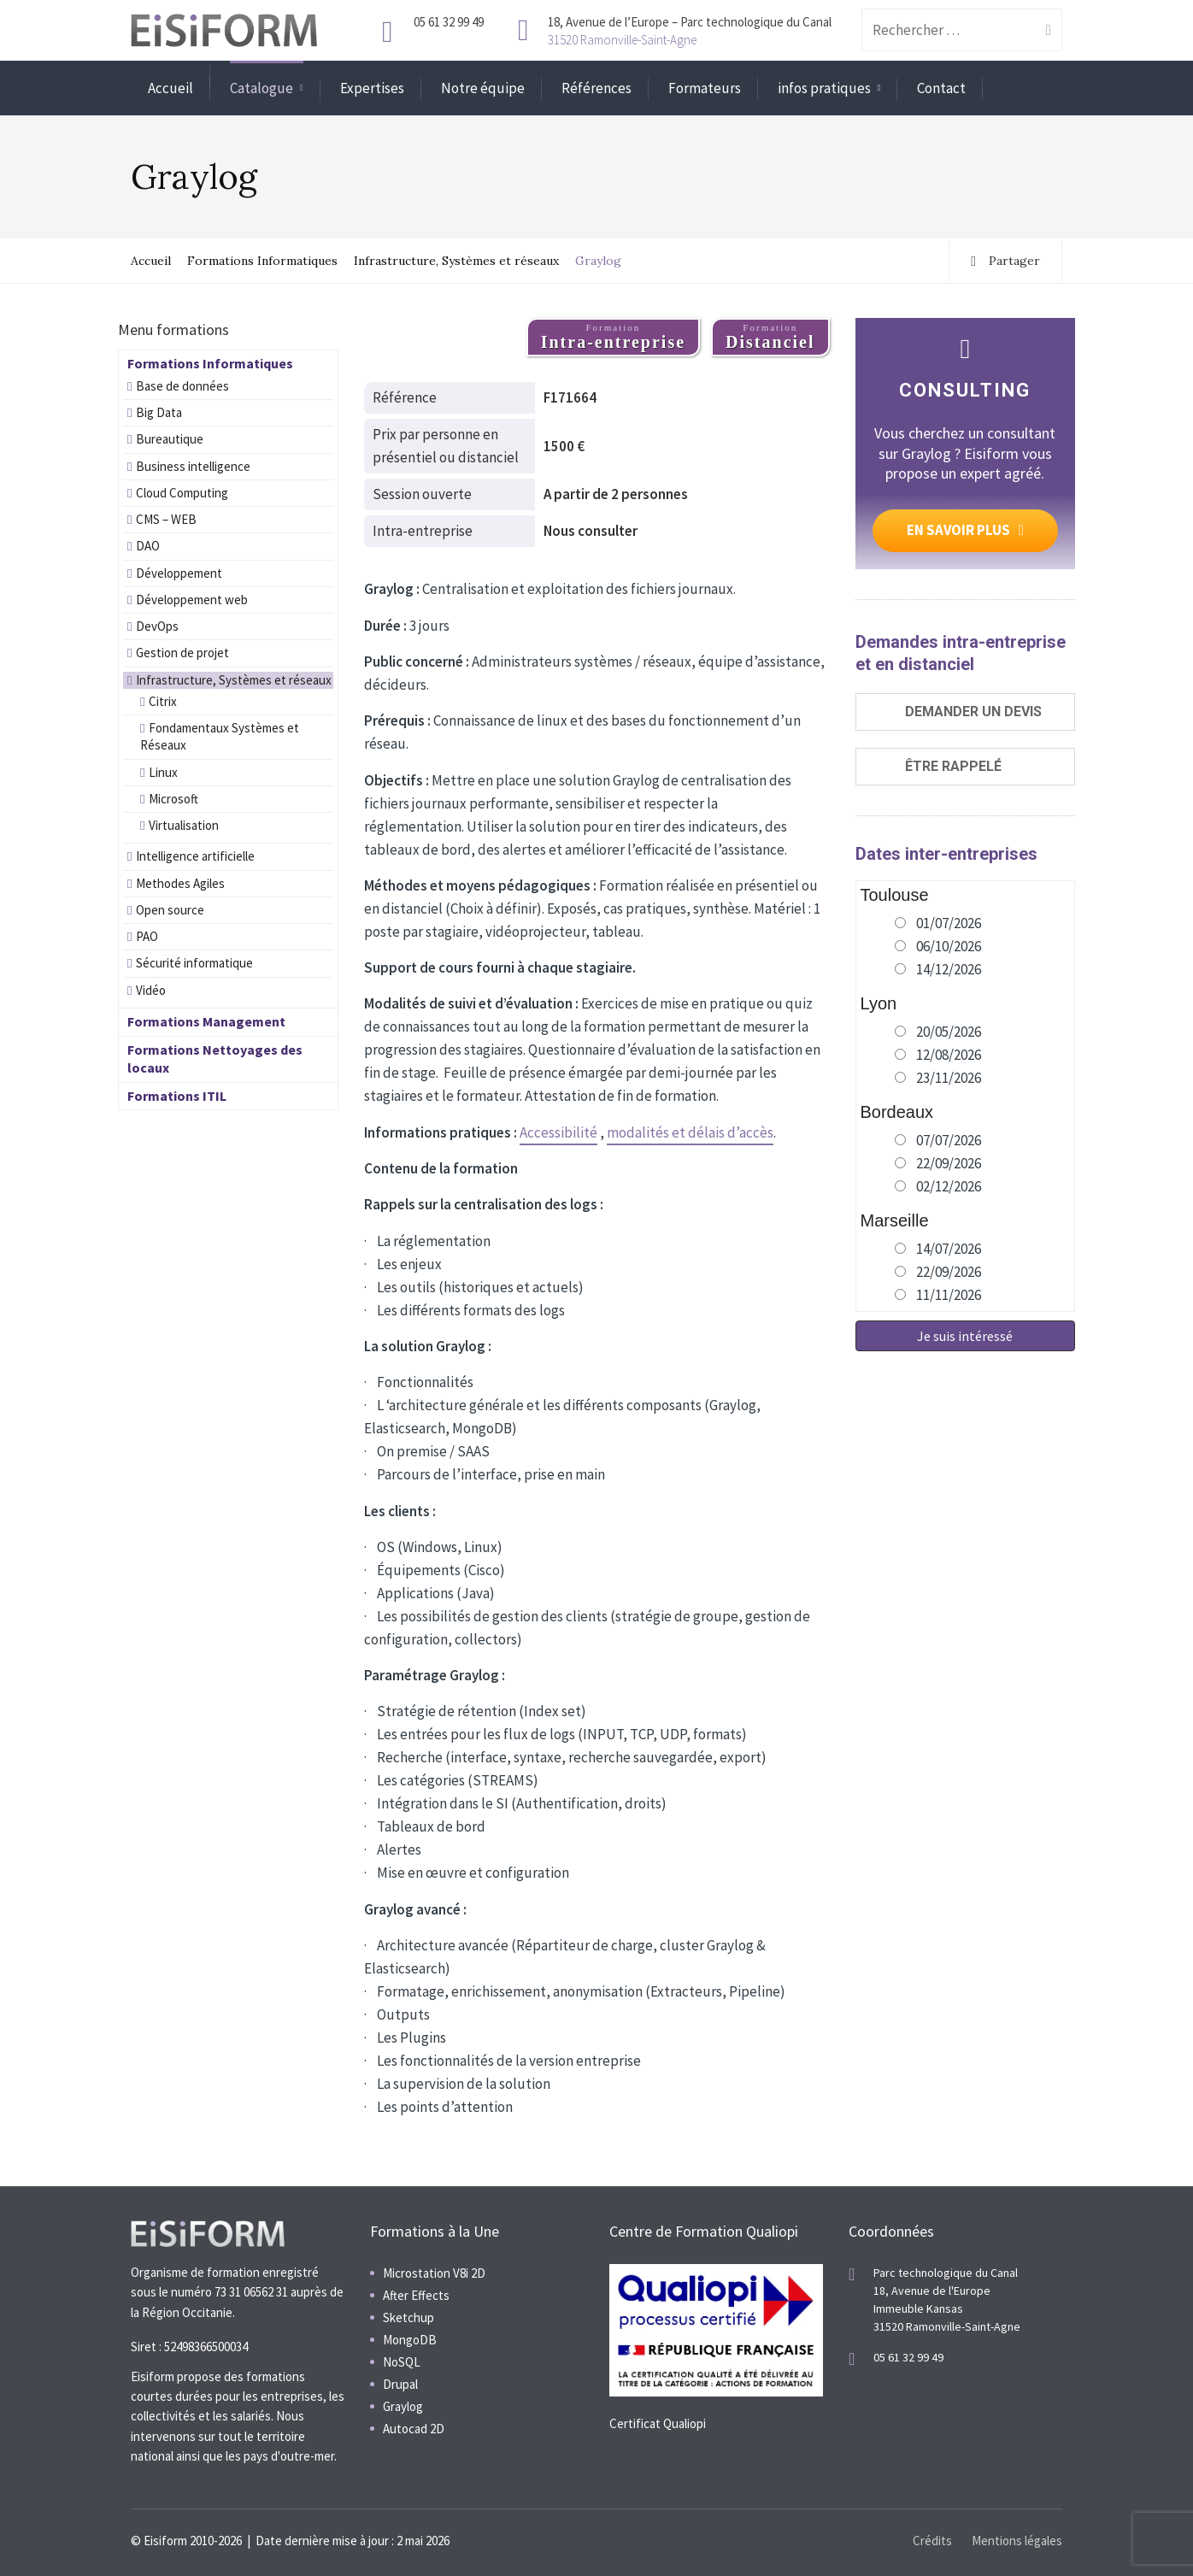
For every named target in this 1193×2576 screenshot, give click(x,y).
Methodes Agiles (180, 883)
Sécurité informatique (194, 963)
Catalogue (261, 88)
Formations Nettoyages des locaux (215, 1059)
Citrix (163, 701)
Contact (941, 88)
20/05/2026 (948, 1031)
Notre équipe (483, 88)
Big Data (159, 412)
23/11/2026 (948, 1077)
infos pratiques (824, 88)
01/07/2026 (948, 923)
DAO (148, 546)
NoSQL (401, 2362)
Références (596, 88)
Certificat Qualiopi (657, 2423)
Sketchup (408, 2317)
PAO (147, 936)
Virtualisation (184, 825)
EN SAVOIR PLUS (965, 529)
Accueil (170, 88)
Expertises (372, 88)
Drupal (400, 2384)
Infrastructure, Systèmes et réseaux (456, 260)
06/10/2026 (948, 946)
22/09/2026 (948, 1163)
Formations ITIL (176, 1095)
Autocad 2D (413, 2428)
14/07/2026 (948, 1248)
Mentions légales (1017, 2540)
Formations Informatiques (262, 260)
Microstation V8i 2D (434, 2273)
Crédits (932, 2540)
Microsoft (173, 799)
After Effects (416, 2295)
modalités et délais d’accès (690, 1132)
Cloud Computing (182, 493)
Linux (163, 772)
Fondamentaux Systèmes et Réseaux (219, 736)
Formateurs (704, 88)
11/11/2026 (948, 1294)
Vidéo (151, 990)
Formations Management (206, 1021)
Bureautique (169, 439)
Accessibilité (558, 1132)
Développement (179, 573)
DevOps (157, 626)
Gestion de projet (182, 652)
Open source (170, 910)
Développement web (192, 599)
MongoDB (410, 2340)
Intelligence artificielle (195, 856)
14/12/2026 (948, 969)
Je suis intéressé (965, 1335)
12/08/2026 (948, 1054)
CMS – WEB (166, 519)
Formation (613, 336)
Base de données (182, 386)
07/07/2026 (948, 1140)
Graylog (403, 2406)
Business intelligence (193, 466)
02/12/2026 (948, 1186)
